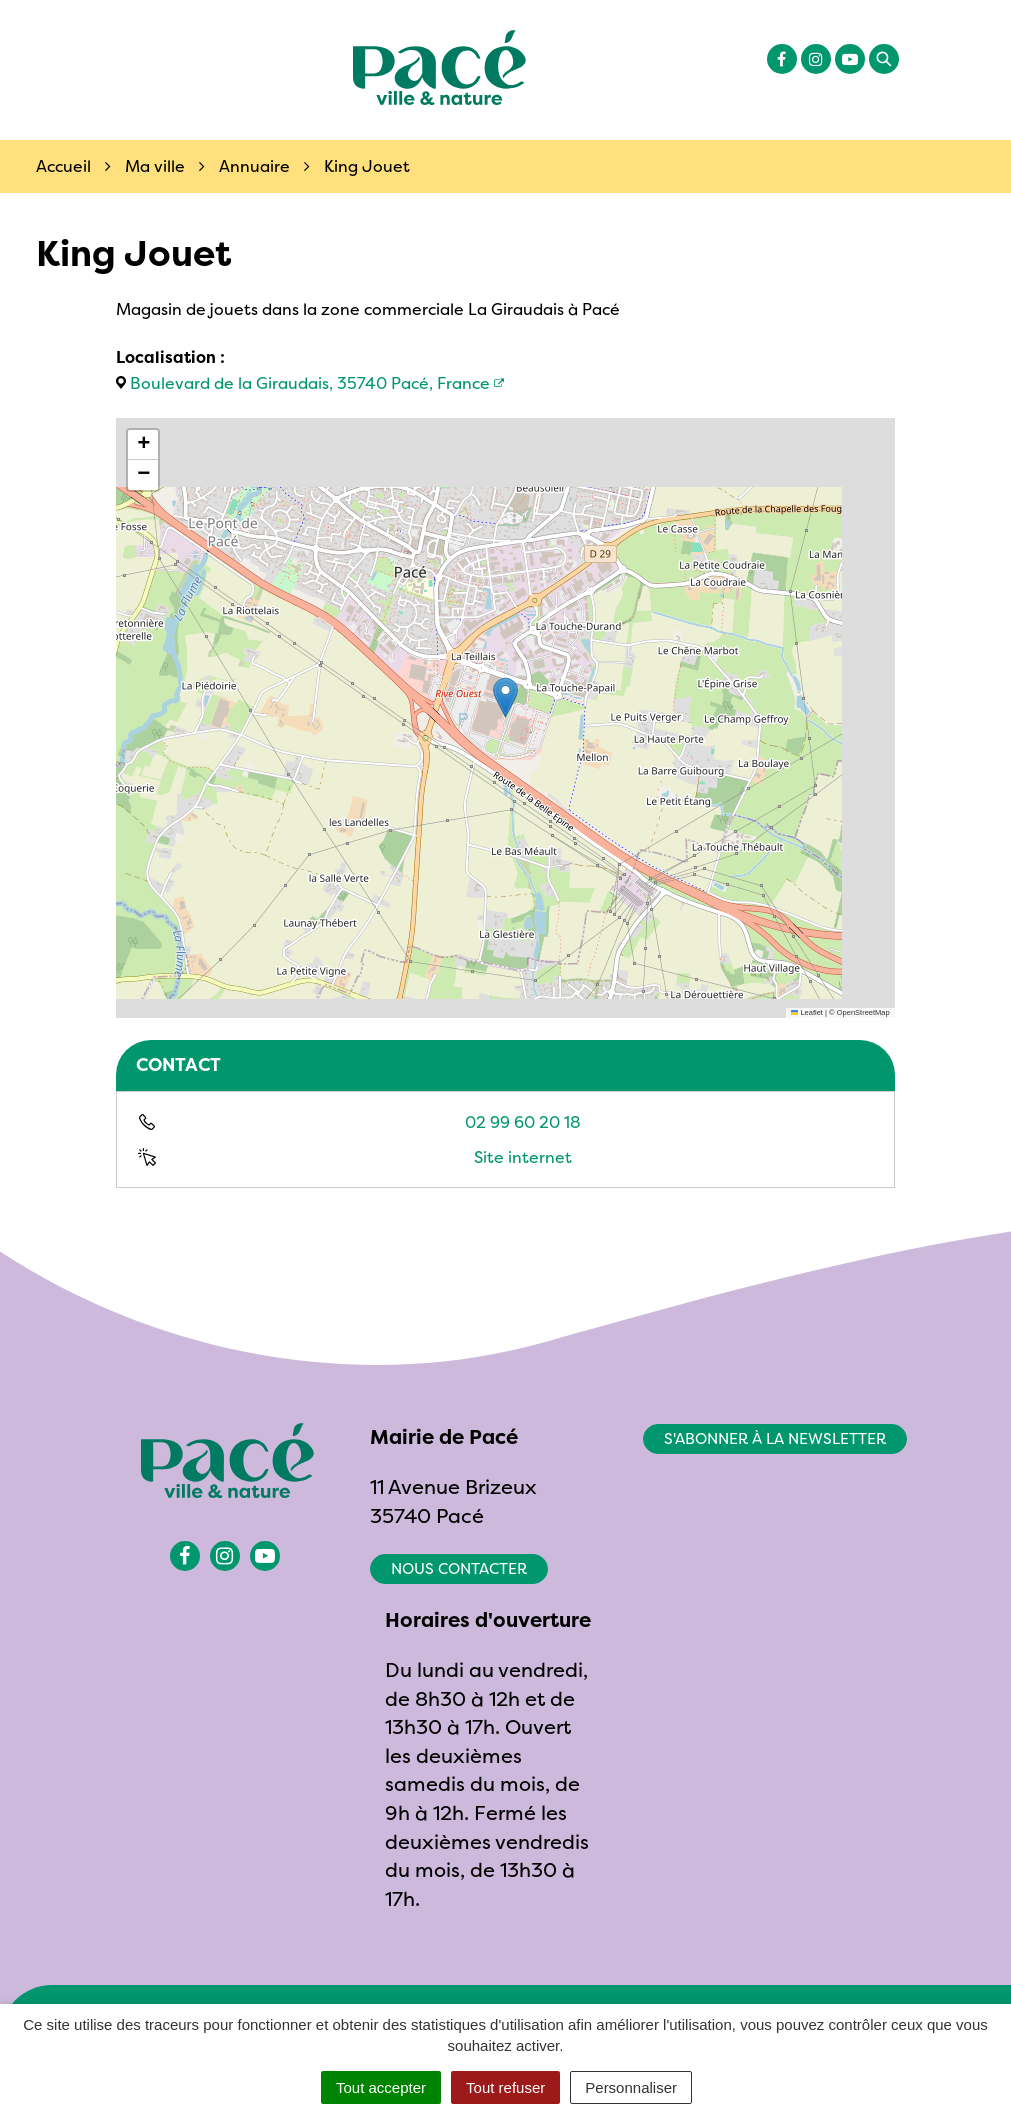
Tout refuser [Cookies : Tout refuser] (505, 2087)
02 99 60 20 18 (523, 1122)
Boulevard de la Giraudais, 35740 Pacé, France (310, 383)
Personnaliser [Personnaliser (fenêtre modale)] (631, 2087)
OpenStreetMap (863, 1012)
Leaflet (807, 1012)
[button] (505, 697)
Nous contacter (459, 1568)
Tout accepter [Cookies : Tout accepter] (381, 2087)
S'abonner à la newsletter (775, 1438)
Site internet (523, 1157)
